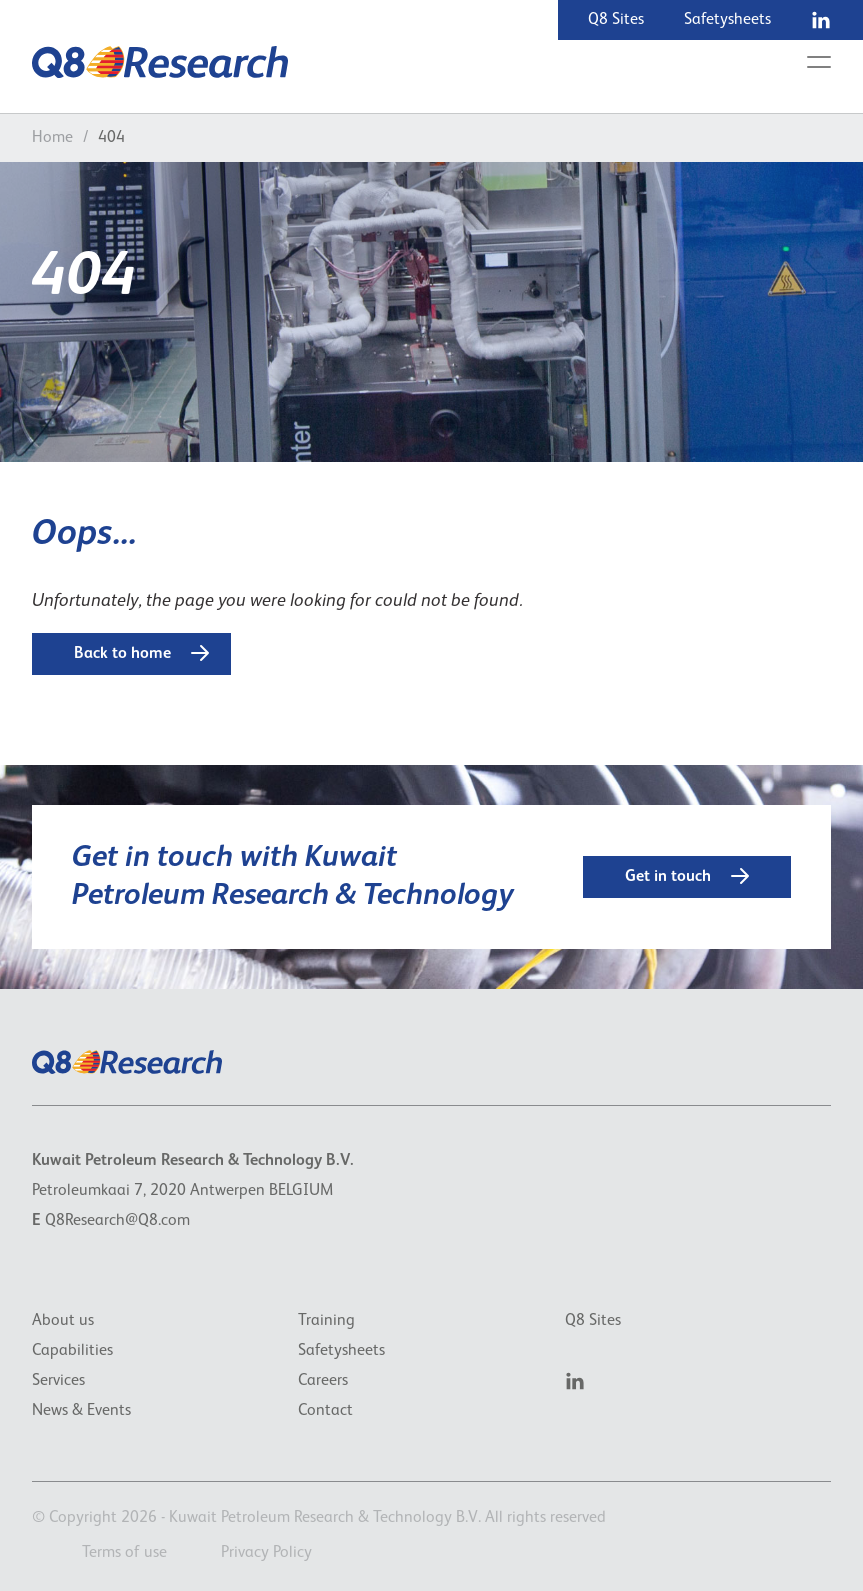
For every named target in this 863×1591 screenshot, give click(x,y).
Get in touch (687, 876)
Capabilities (72, 1351)
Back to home (141, 653)
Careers (323, 1381)
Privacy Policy (266, 1553)
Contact (325, 1411)
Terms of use (124, 1553)
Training (326, 1321)
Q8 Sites (616, 20)
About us (63, 1321)
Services (58, 1381)
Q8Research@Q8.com (117, 1221)
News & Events (81, 1411)
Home (52, 138)
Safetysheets (727, 20)
